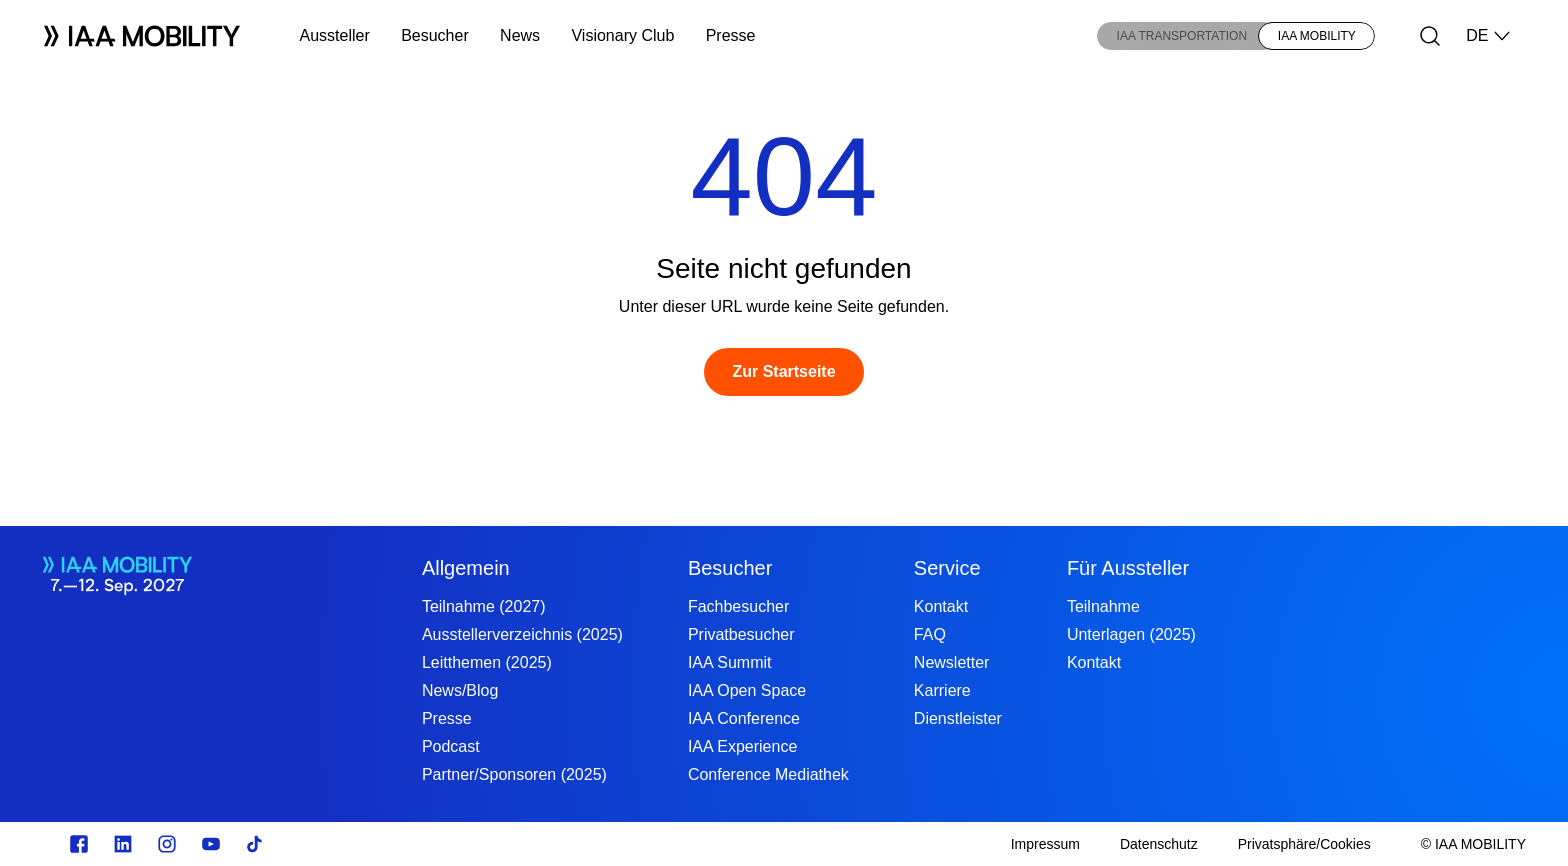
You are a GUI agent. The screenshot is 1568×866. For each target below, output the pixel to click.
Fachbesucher (738, 606)
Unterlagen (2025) (1131, 634)
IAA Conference (744, 718)
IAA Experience (742, 746)
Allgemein (466, 568)
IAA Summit (730, 662)
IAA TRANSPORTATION (1182, 36)
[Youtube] (211, 844)
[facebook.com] (79, 844)
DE (1489, 36)
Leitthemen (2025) (487, 662)
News (520, 35)
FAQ (930, 634)
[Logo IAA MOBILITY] (142, 36)
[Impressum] (1045, 844)
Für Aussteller (1128, 568)
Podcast (451, 746)
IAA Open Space (747, 690)
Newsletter (952, 662)
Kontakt (941, 606)
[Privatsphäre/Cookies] (1304, 844)
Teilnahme (1103, 606)
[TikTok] (255, 844)
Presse (731, 35)
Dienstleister (958, 718)
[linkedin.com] (123, 844)
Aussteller (335, 35)
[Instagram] (167, 844)
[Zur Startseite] (783, 372)
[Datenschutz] (1159, 844)
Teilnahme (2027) (484, 606)
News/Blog (460, 690)
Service (947, 568)
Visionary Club (622, 35)
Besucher (435, 35)
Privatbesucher (741, 634)
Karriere (942, 690)
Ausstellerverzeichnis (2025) (522, 634)
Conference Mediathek (768, 774)
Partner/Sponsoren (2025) (514, 774)
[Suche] (1430, 36)
